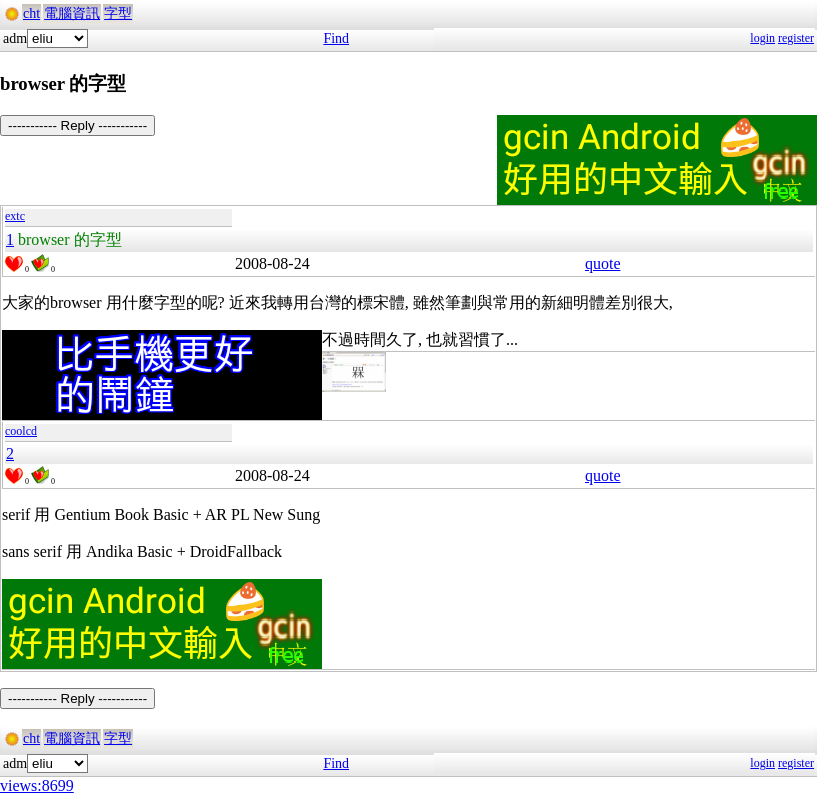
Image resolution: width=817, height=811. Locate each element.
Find (336, 38)
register (796, 38)
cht (31, 13)
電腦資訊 (72, 13)
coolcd (21, 431)
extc (15, 216)
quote (603, 263)
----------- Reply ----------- (77, 125)
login (762, 38)
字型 (118, 13)
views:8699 (37, 785)
